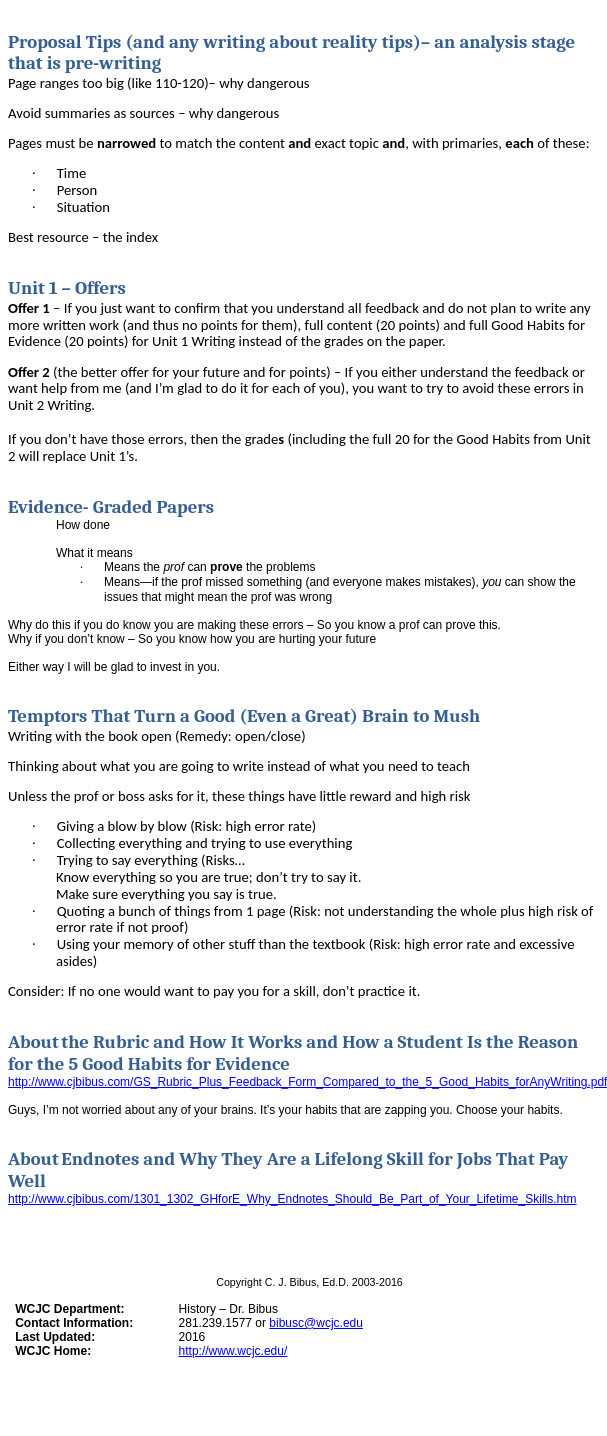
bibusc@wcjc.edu (316, 1323)
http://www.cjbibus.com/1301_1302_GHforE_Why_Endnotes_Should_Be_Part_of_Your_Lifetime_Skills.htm (292, 1199)
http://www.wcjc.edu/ (233, 1351)
